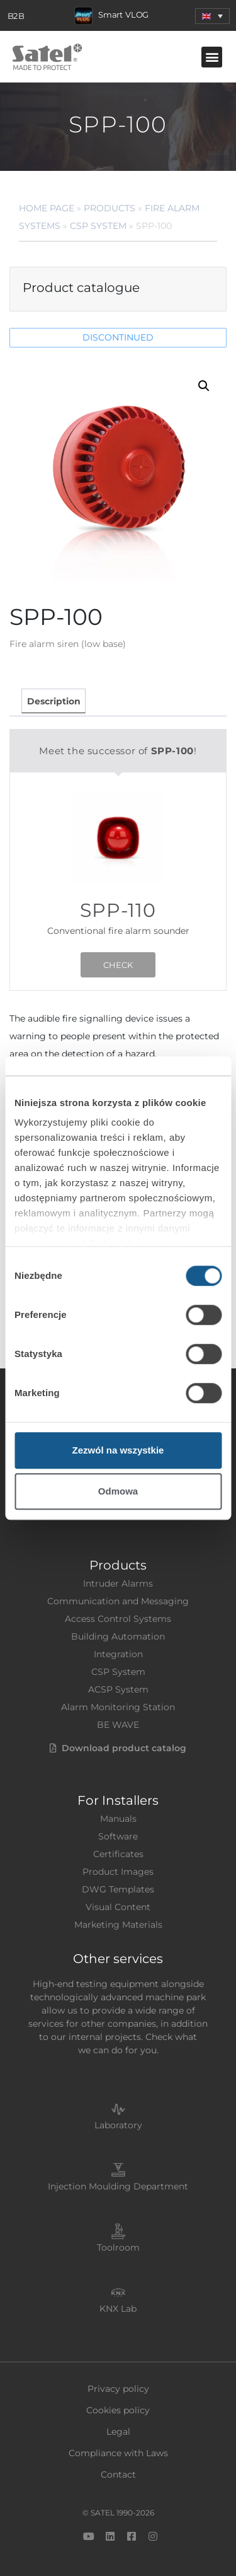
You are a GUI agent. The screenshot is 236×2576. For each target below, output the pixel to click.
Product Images (118, 1871)
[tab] (53, 701)
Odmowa (118, 1491)
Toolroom (118, 2247)
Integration (118, 1654)
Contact (118, 2474)
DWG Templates (118, 1889)
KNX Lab (118, 2308)
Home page (46, 208)
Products (109, 208)
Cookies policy (118, 2410)
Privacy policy (118, 2388)
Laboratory (118, 2125)
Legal (118, 2431)
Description (54, 701)
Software (118, 1836)
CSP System (98, 225)
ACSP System (118, 1689)
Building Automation (118, 1636)
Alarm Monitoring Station (118, 1707)
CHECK (118, 965)
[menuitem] (212, 16)
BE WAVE (118, 1724)
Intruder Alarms (118, 1583)
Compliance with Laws (118, 2453)
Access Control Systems (118, 1618)
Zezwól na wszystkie (118, 1450)
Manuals (118, 1818)
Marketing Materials (118, 1924)
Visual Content (118, 1907)
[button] (211, 57)
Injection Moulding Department (118, 2186)
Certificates (118, 1854)
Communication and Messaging (118, 1601)
